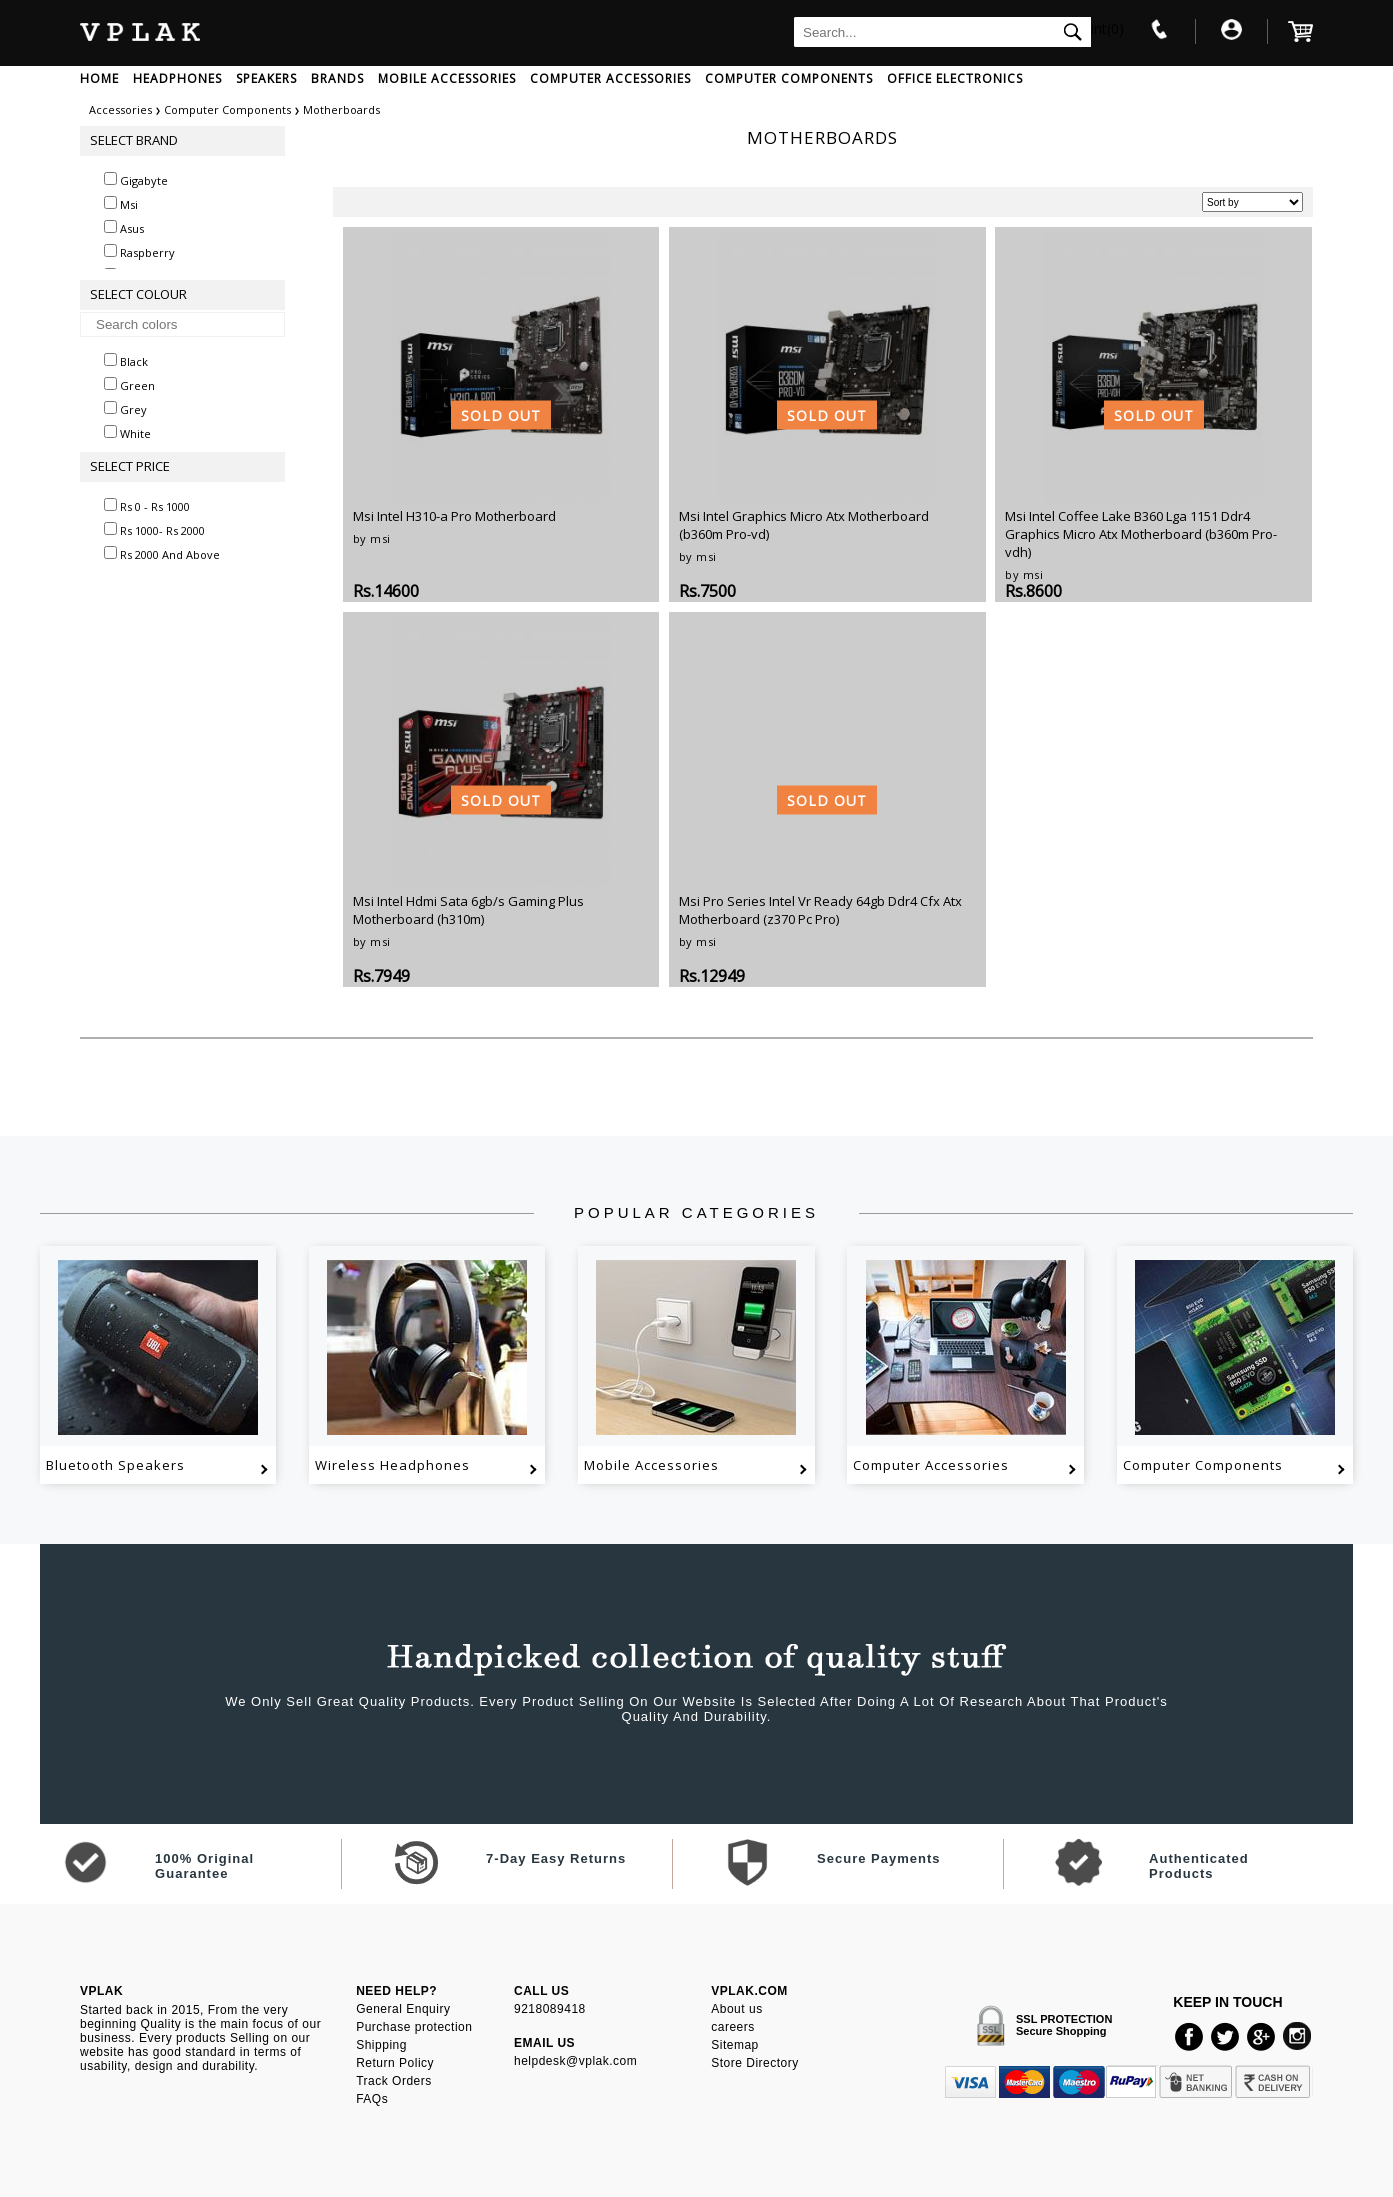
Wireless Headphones (392, 1465)
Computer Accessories (931, 1465)
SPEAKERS (266, 78)
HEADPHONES (177, 78)
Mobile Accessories (651, 1465)
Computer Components (229, 109)
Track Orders (394, 2081)
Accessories (120, 109)
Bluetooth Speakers (115, 1465)
